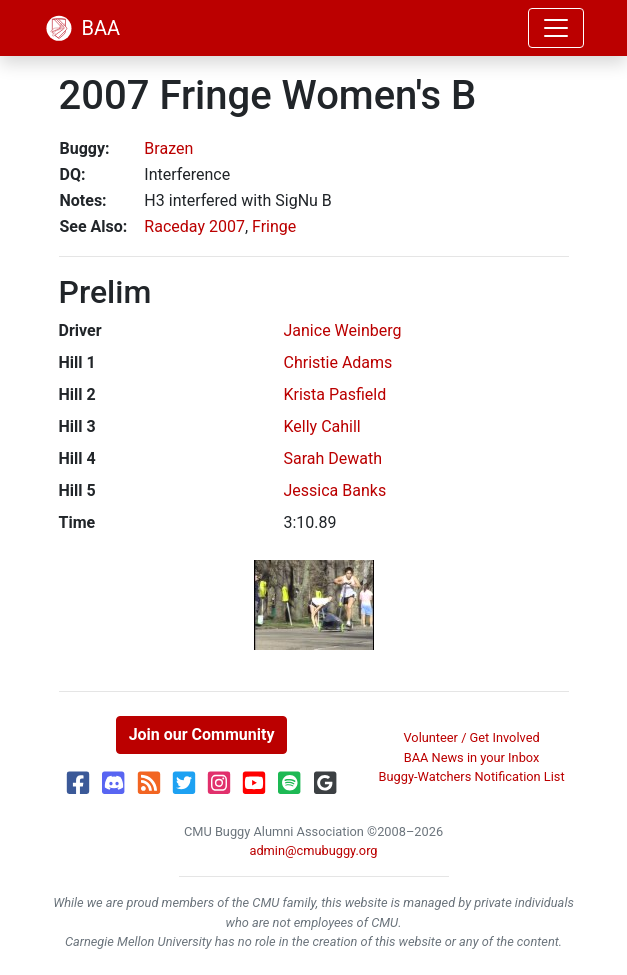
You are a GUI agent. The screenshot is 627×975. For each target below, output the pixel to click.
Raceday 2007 (194, 226)
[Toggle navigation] (556, 28)
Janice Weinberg (343, 330)
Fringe (274, 226)
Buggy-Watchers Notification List (472, 776)
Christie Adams (338, 362)
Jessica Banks (335, 490)
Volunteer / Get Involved (471, 737)
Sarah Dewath (333, 458)
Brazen (168, 148)
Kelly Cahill (322, 426)
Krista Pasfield (335, 394)
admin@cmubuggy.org (313, 850)
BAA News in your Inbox (472, 757)
